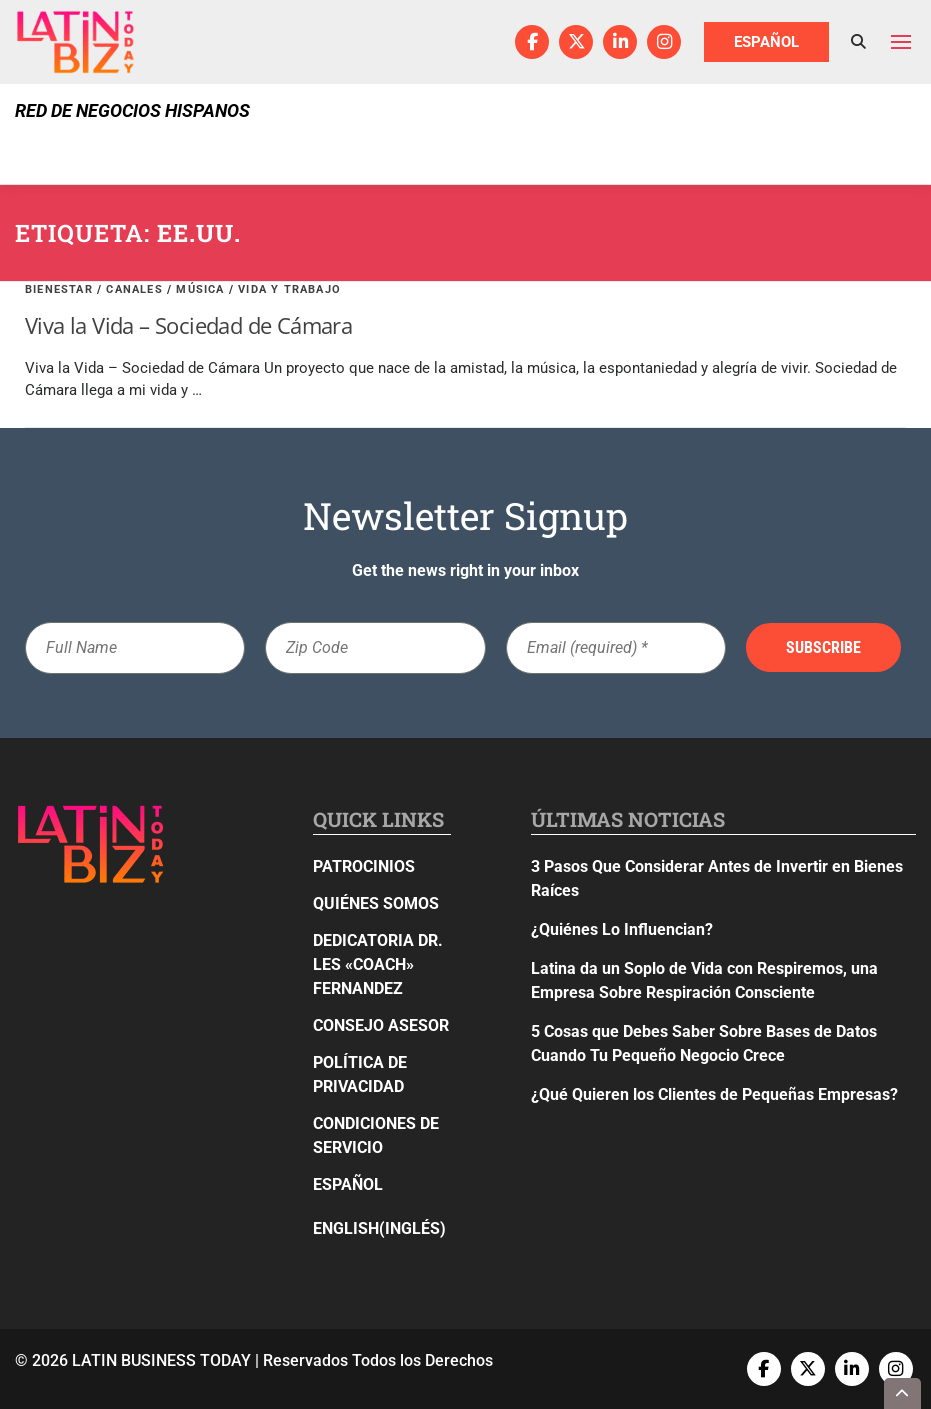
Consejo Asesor (381, 1025)
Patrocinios (364, 866)
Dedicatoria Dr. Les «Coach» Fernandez (378, 964)
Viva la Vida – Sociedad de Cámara (188, 325)
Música (200, 289)
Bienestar (59, 289)
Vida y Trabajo (289, 289)
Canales (134, 289)
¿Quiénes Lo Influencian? (622, 929)
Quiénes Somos (376, 903)
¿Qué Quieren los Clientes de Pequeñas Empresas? (714, 1094)
